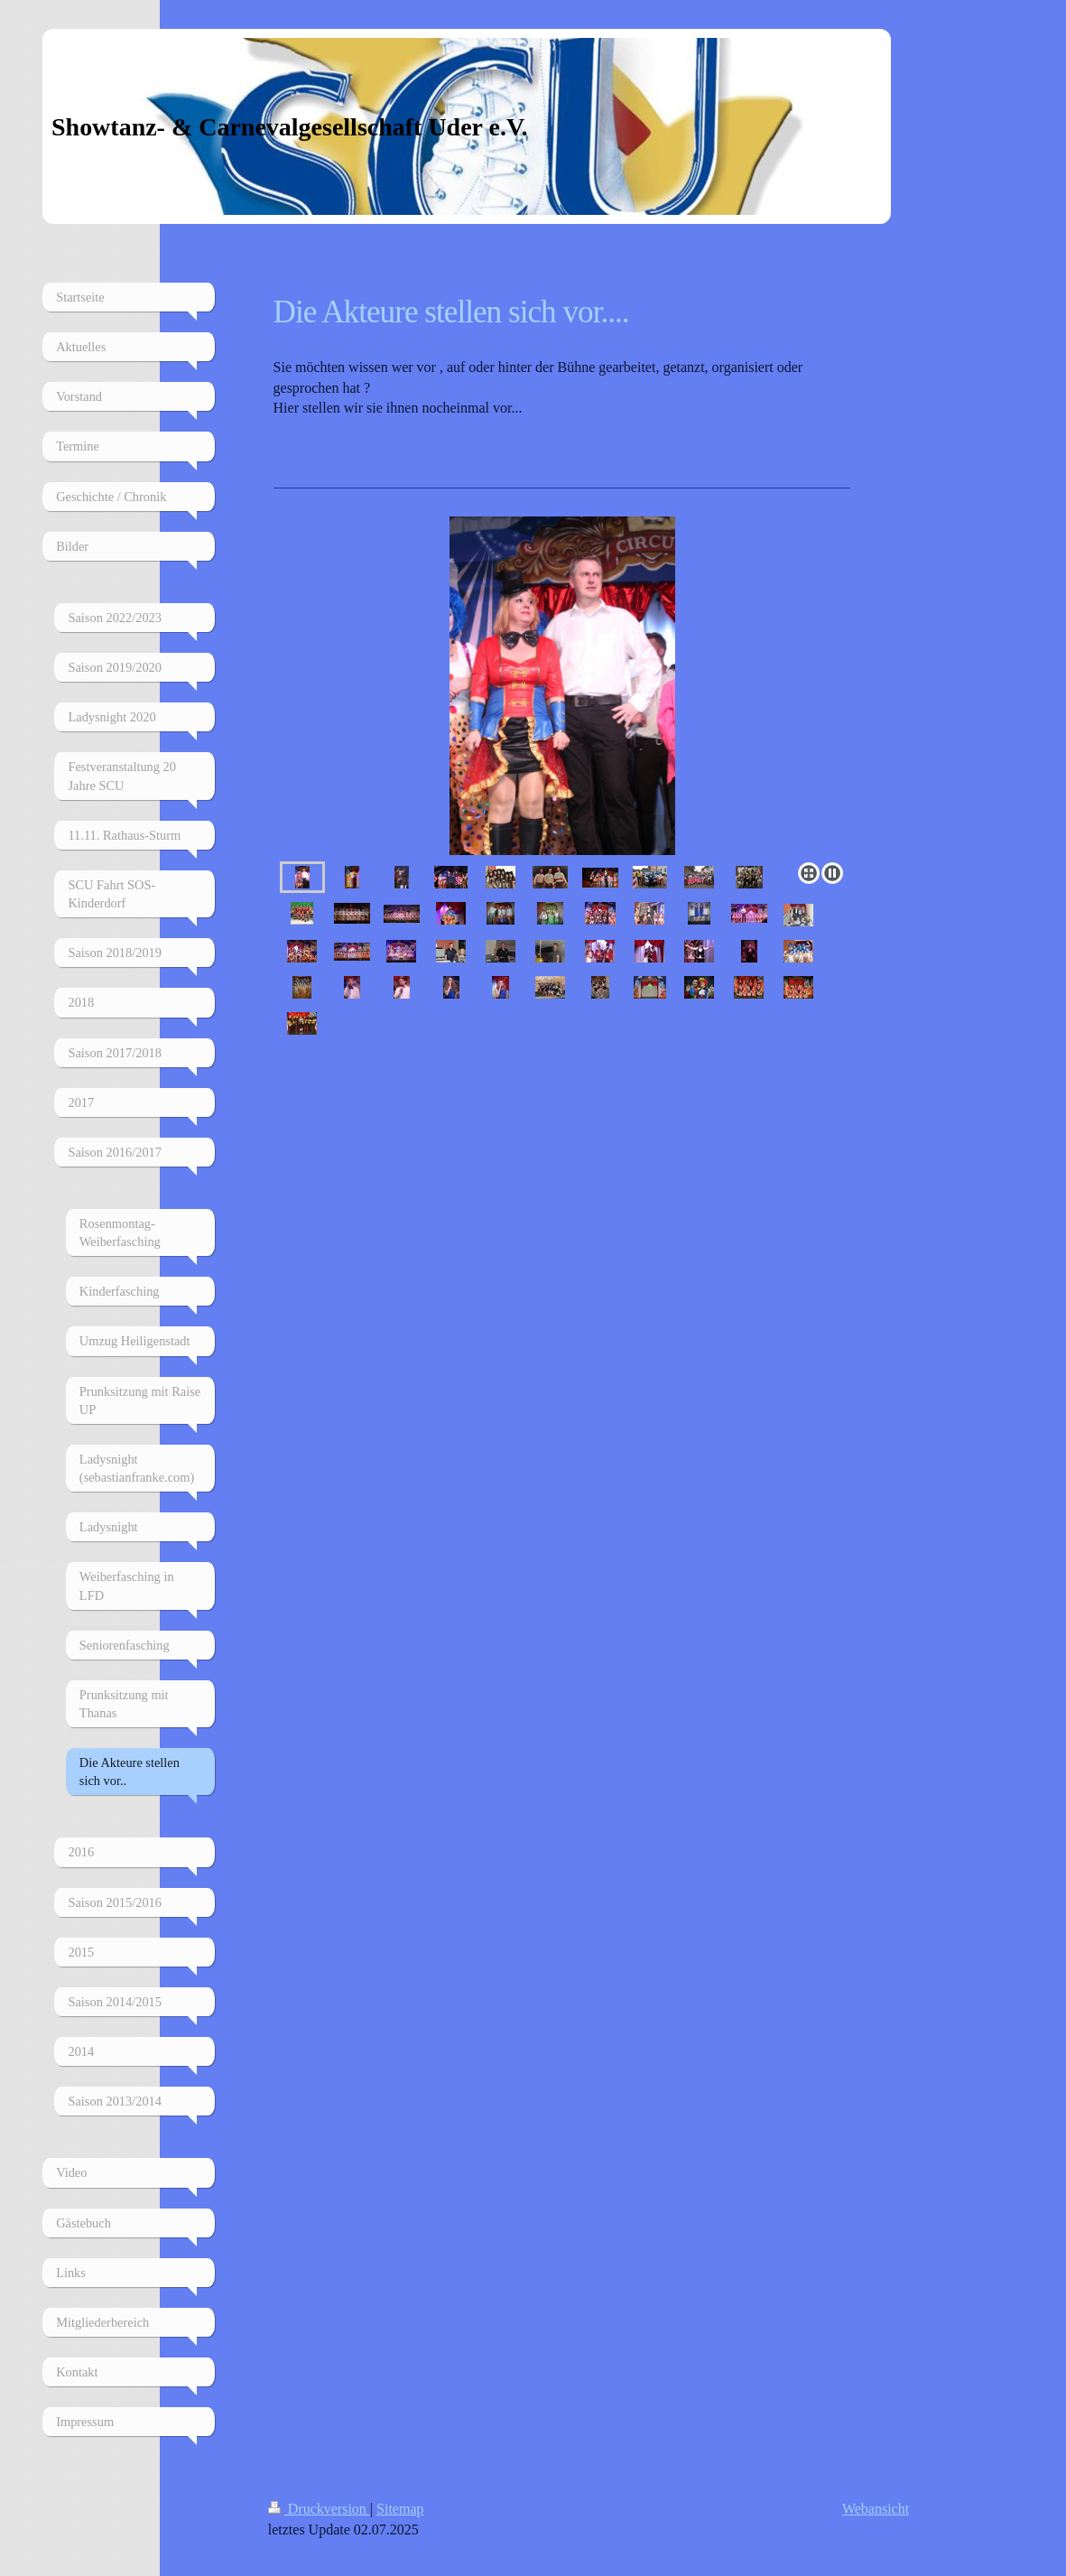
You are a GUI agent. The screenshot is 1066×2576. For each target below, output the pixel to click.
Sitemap (399, 2508)
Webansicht (875, 2508)
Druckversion (319, 2508)
